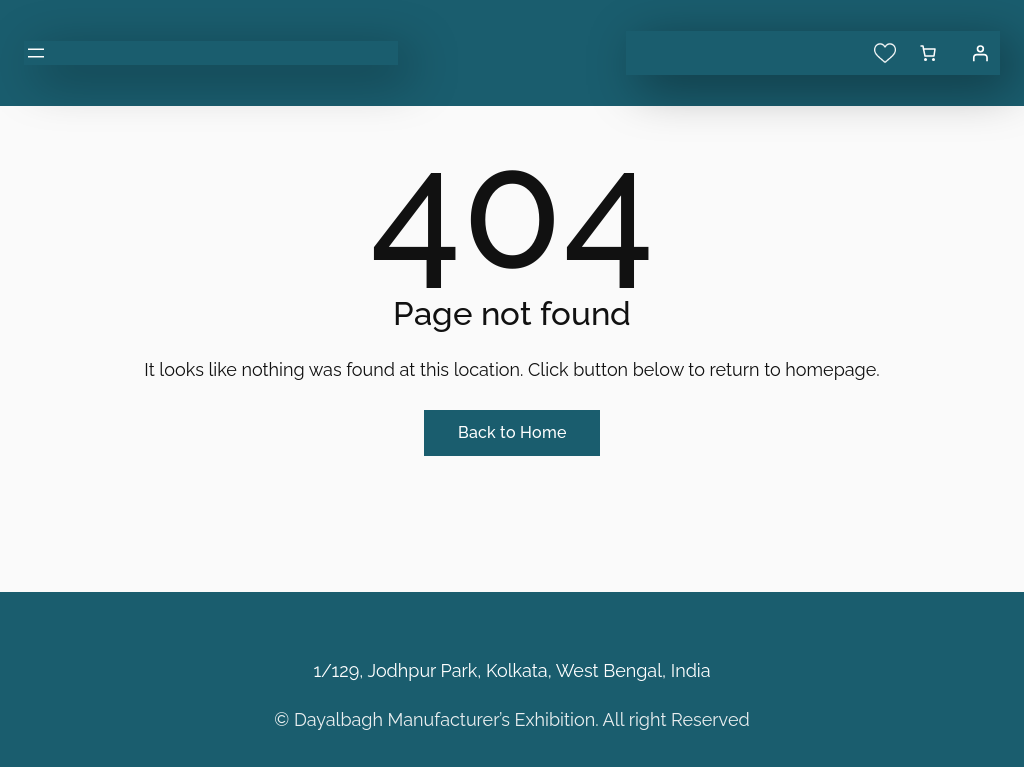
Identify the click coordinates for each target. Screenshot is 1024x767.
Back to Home (512, 432)
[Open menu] (36, 53)
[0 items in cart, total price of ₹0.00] (928, 53)
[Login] (980, 53)
